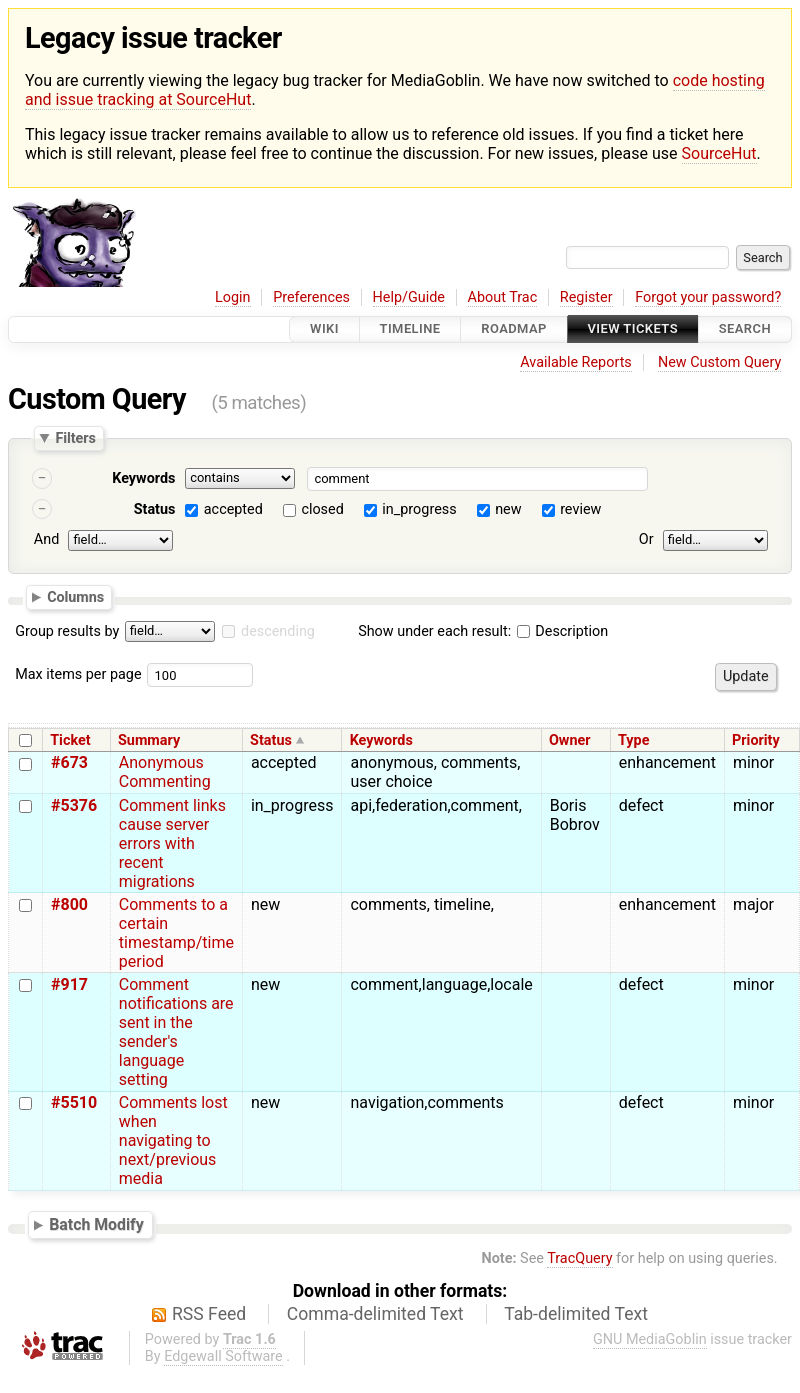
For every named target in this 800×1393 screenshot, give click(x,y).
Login (233, 297)
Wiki (324, 329)
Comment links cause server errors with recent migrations (172, 843)
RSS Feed (209, 1314)
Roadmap (514, 329)
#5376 (74, 805)
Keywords (143, 478)
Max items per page (78, 674)
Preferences (311, 297)
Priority (756, 740)
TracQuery (579, 1258)
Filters (75, 438)
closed (322, 509)
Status (155, 509)
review (580, 509)
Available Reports (576, 362)
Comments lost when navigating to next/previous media (173, 1140)
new (508, 509)
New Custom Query (719, 362)
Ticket (70, 740)
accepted (233, 509)
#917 (69, 984)
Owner (570, 740)
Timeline (410, 329)
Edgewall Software (223, 1356)
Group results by (67, 631)
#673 (69, 762)
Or (646, 539)
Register (586, 297)
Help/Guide (409, 297)
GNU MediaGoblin (650, 1339)
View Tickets (633, 329)
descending (278, 631)
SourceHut (719, 153)
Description (562, 631)
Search (745, 329)
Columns (75, 597)
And (46, 539)
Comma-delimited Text (375, 1314)
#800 (69, 904)
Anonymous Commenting (165, 772)
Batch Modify (96, 1224)
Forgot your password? (708, 297)
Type (633, 740)
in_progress (419, 509)
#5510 (74, 1102)
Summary (149, 740)
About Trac (503, 297)
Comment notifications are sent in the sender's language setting (176, 1032)
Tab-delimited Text (576, 1314)
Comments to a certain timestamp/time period (176, 933)
